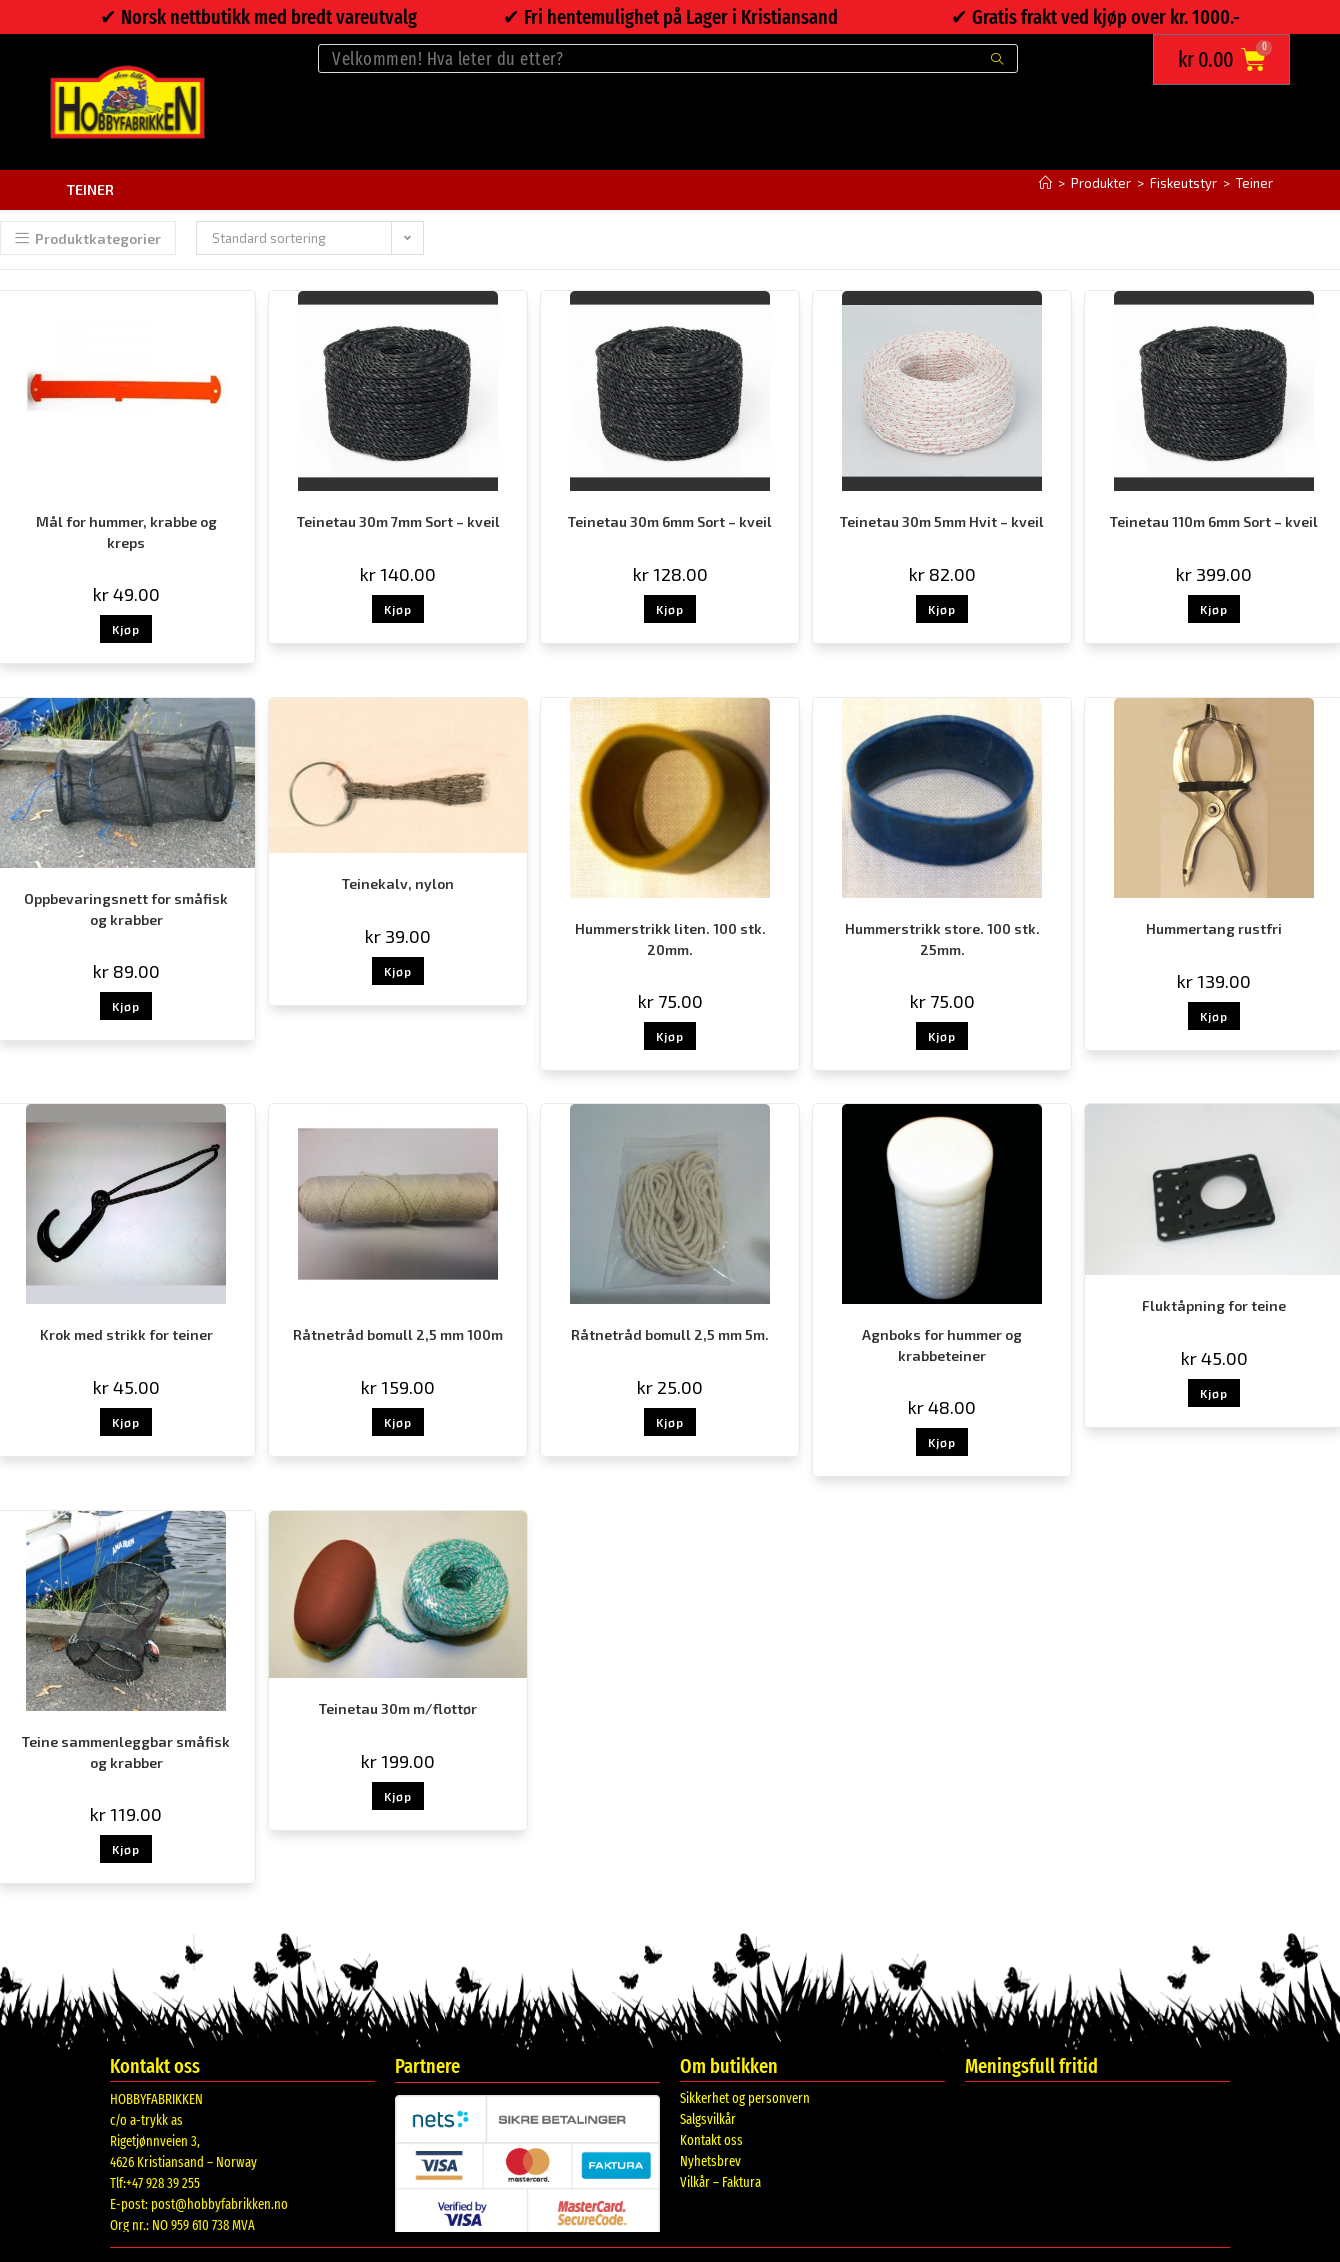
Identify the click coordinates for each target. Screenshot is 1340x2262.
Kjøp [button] (126, 629)
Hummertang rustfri (1214, 928)
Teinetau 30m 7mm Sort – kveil (398, 521)
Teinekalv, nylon (398, 883)
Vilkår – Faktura (720, 2182)
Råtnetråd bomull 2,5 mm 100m (398, 1334)
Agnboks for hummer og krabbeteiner (942, 1345)
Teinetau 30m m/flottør (398, 1708)
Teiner (1254, 183)
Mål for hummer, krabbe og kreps (126, 532)
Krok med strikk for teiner (126, 1334)
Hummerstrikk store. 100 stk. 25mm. (942, 939)
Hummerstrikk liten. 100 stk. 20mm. (670, 939)
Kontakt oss (711, 2140)
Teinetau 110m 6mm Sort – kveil (1214, 521)
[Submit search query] (998, 58)
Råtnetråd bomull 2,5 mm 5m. (670, 1334)
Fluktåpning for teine (1214, 1305)
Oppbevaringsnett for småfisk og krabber (126, 909)
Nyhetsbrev (710, 2161)
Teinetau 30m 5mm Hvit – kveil (942, 521)
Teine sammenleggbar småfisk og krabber (126, 1752)
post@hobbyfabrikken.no (219, 2204)
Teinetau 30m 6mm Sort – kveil (670, 521)
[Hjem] (1045, 183)
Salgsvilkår (708, 2119)
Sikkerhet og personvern (745, 2098)
